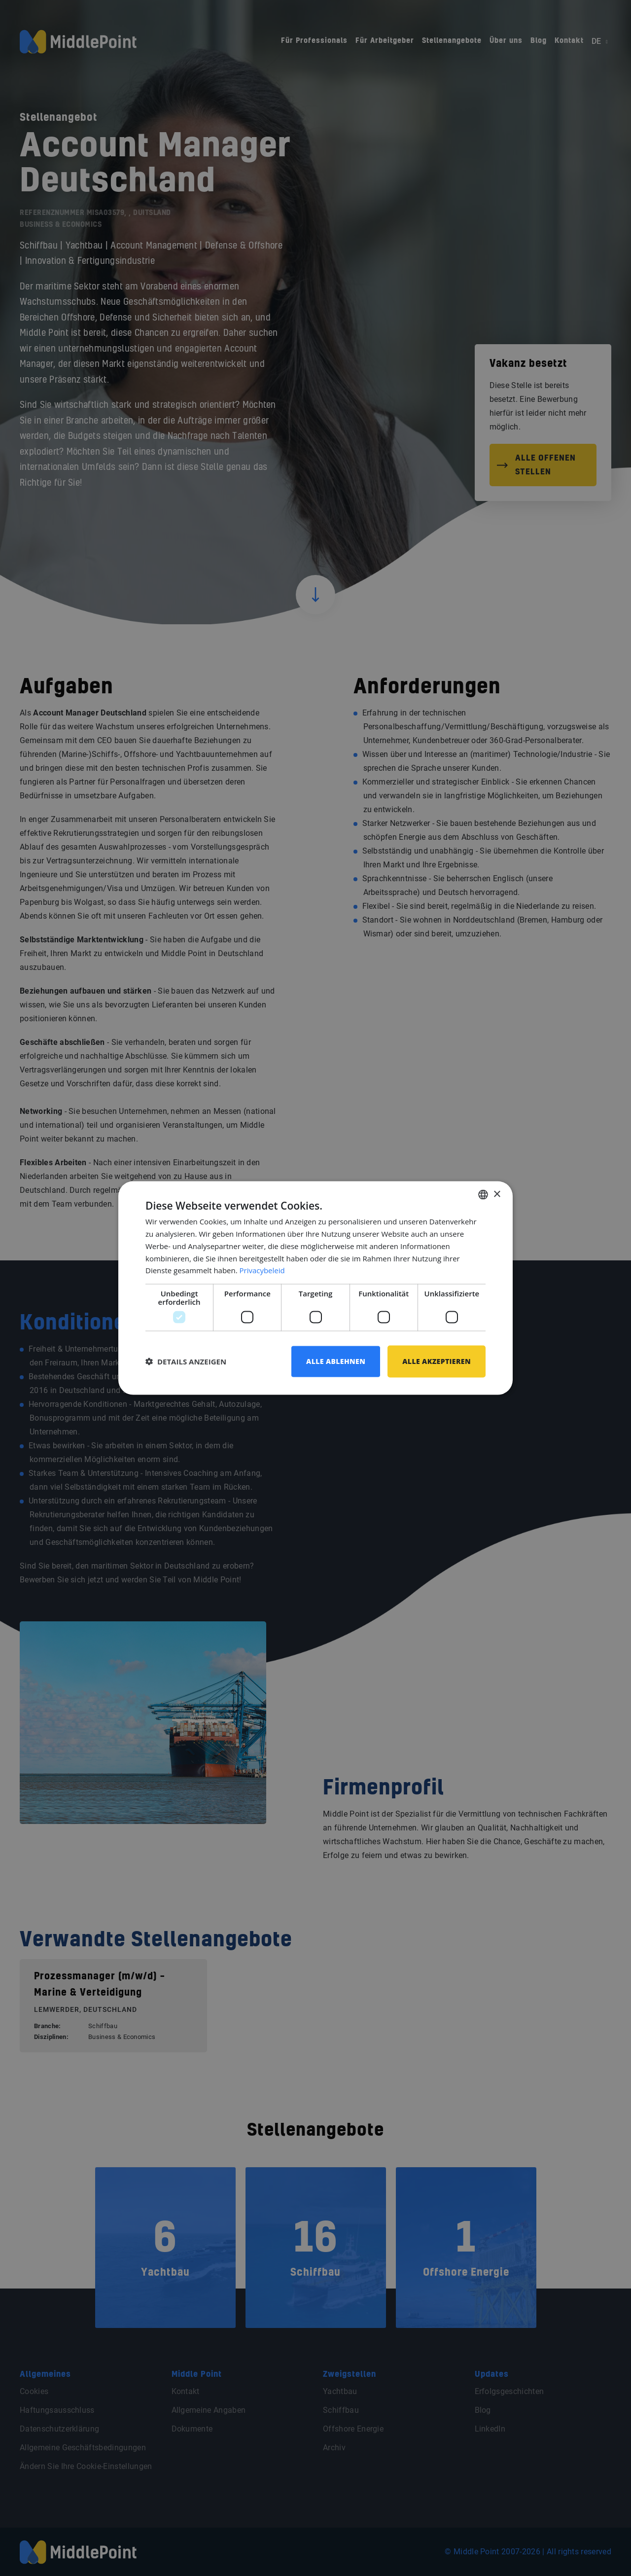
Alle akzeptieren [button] (436, 1361)
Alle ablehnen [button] (335, 1361)
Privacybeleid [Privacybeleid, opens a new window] (262, 1270)
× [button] (496, 1194)
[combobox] (483, 1195)
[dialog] (315, 1288)
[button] (185, 1361)
